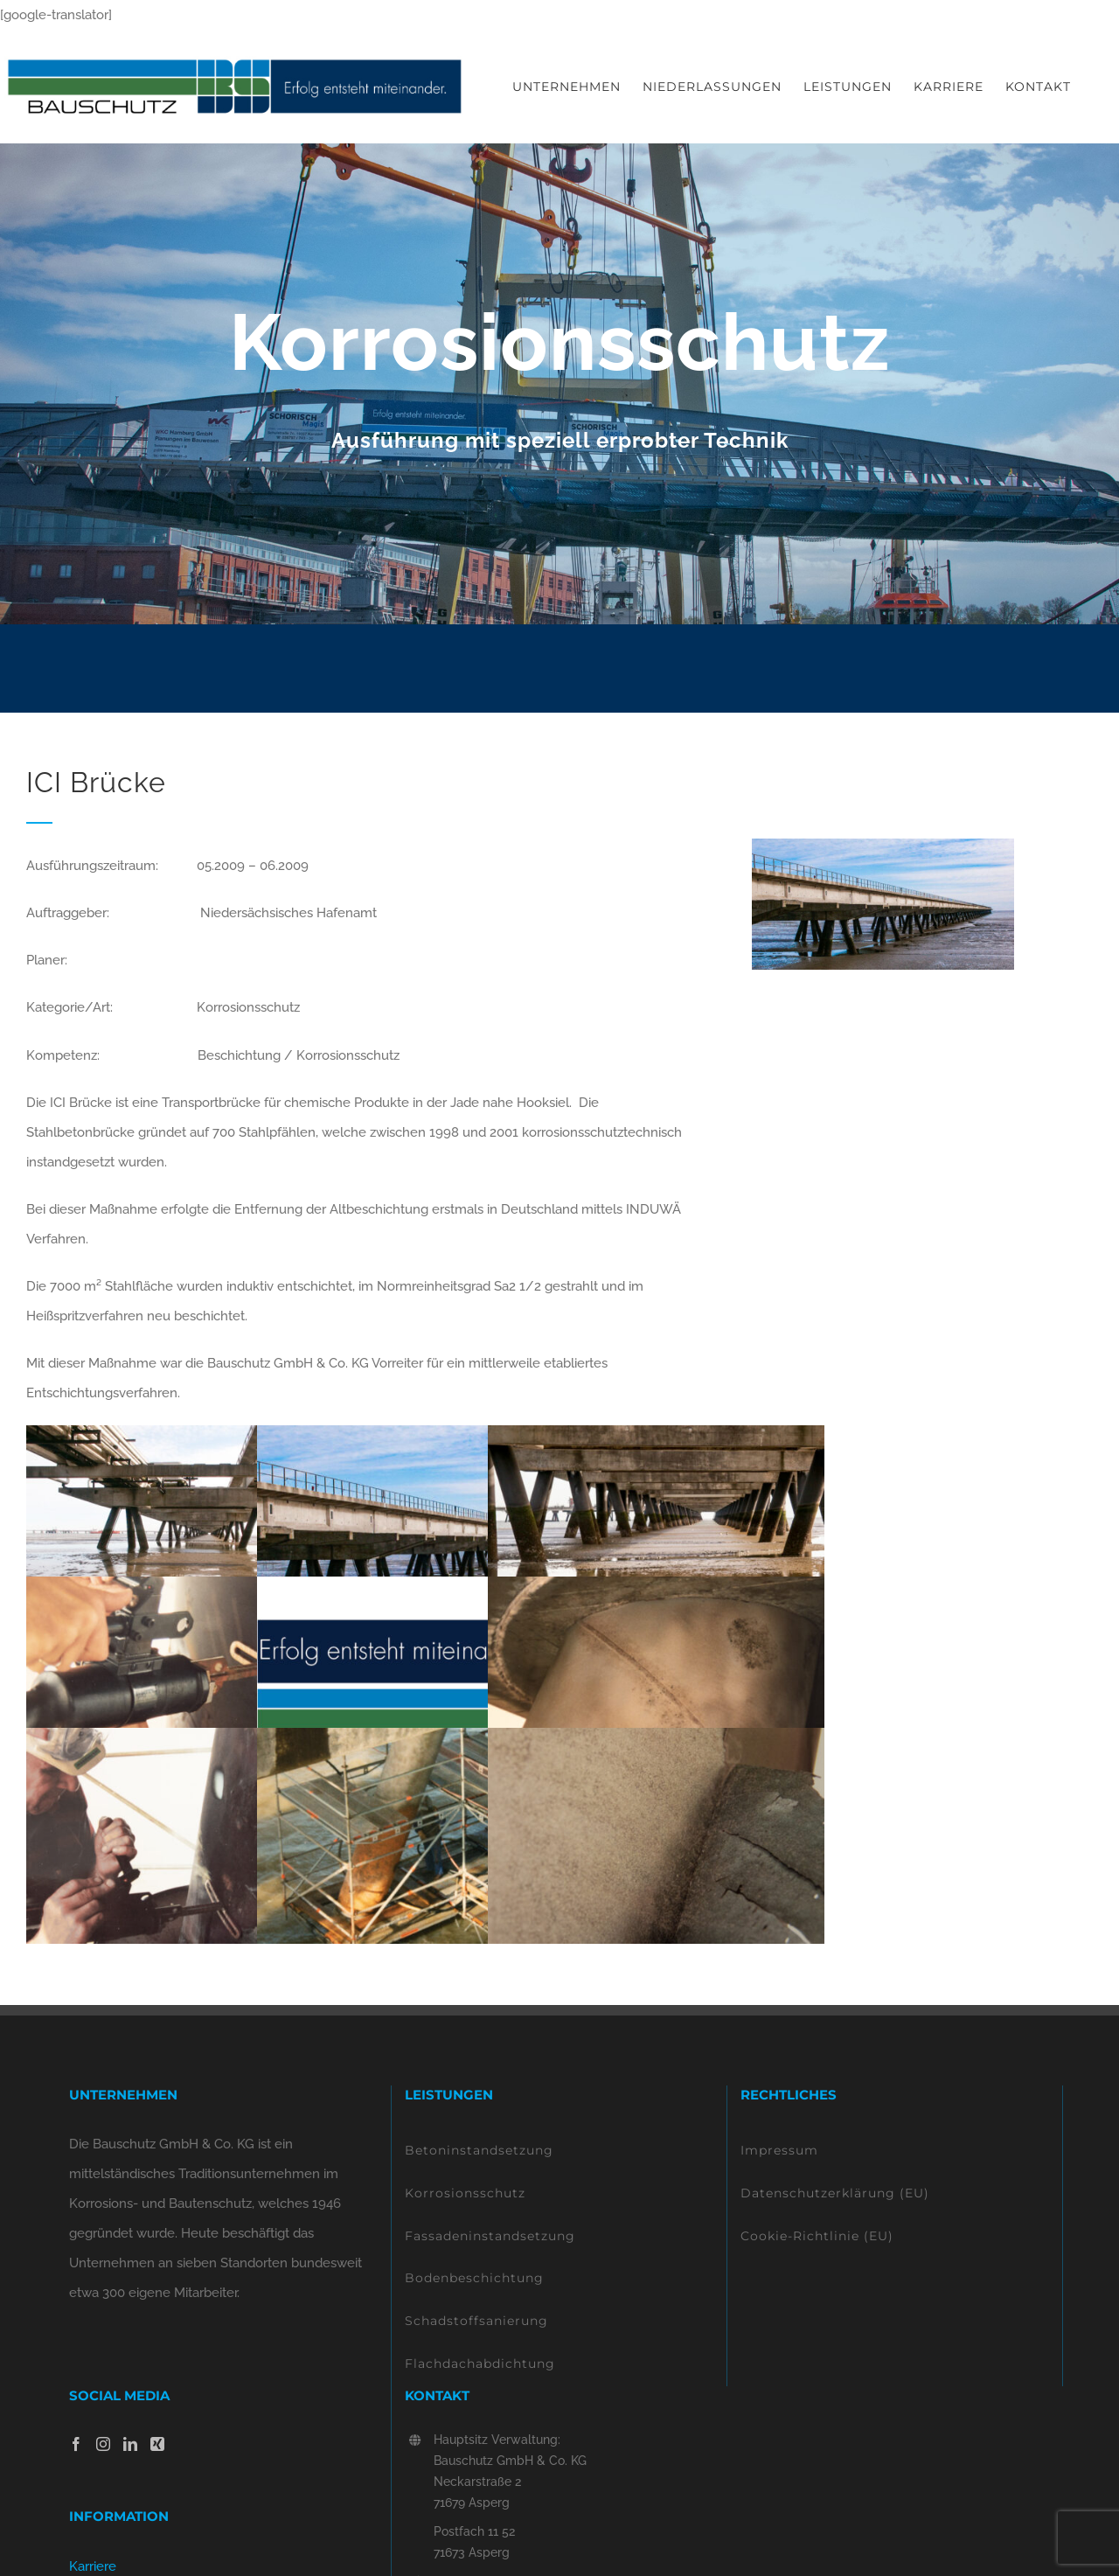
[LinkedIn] (130, 2444)
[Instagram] (103, 2444)
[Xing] (157, 2444)
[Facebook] (76, 2444)
